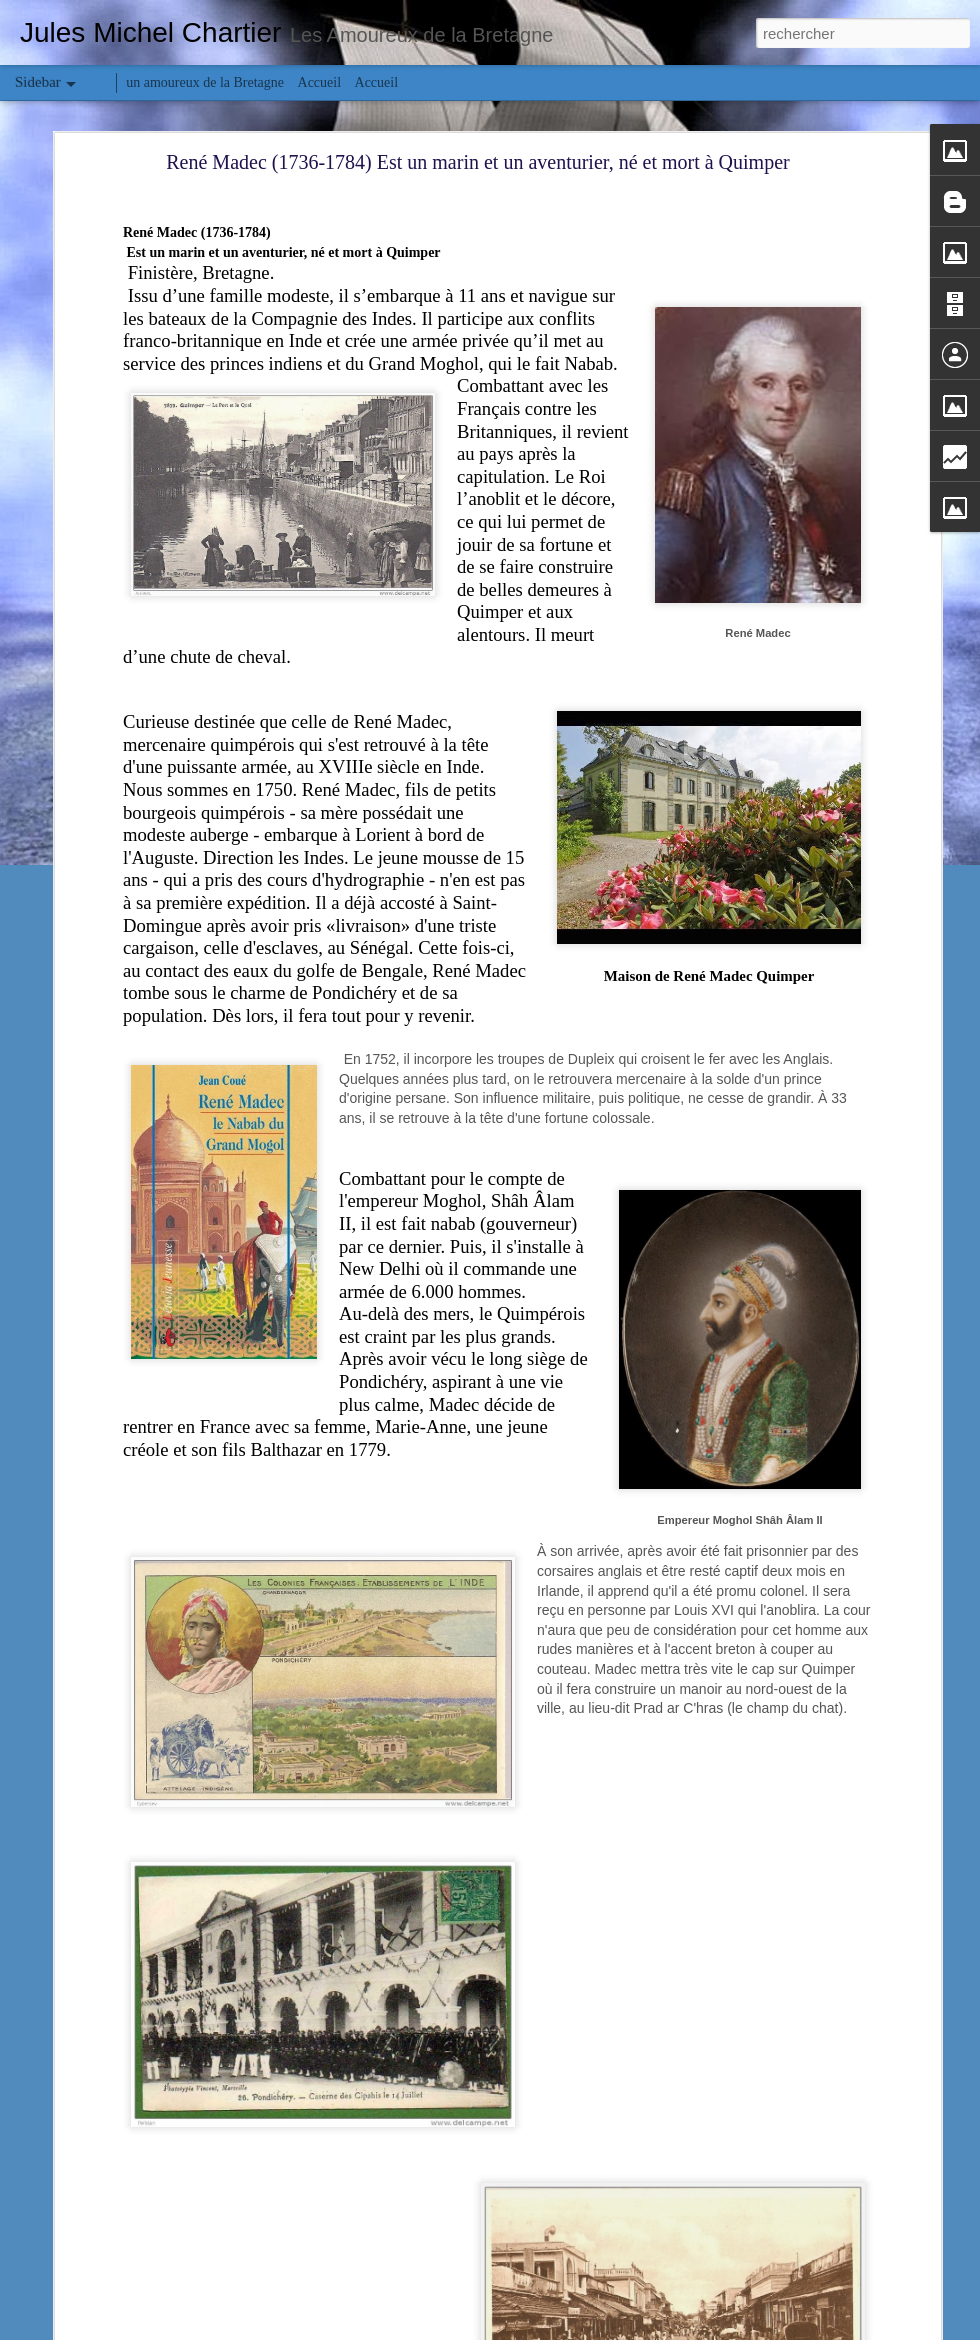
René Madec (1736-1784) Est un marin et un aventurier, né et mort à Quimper (477, 162)
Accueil (320, 82)
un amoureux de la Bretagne (205, 82)
